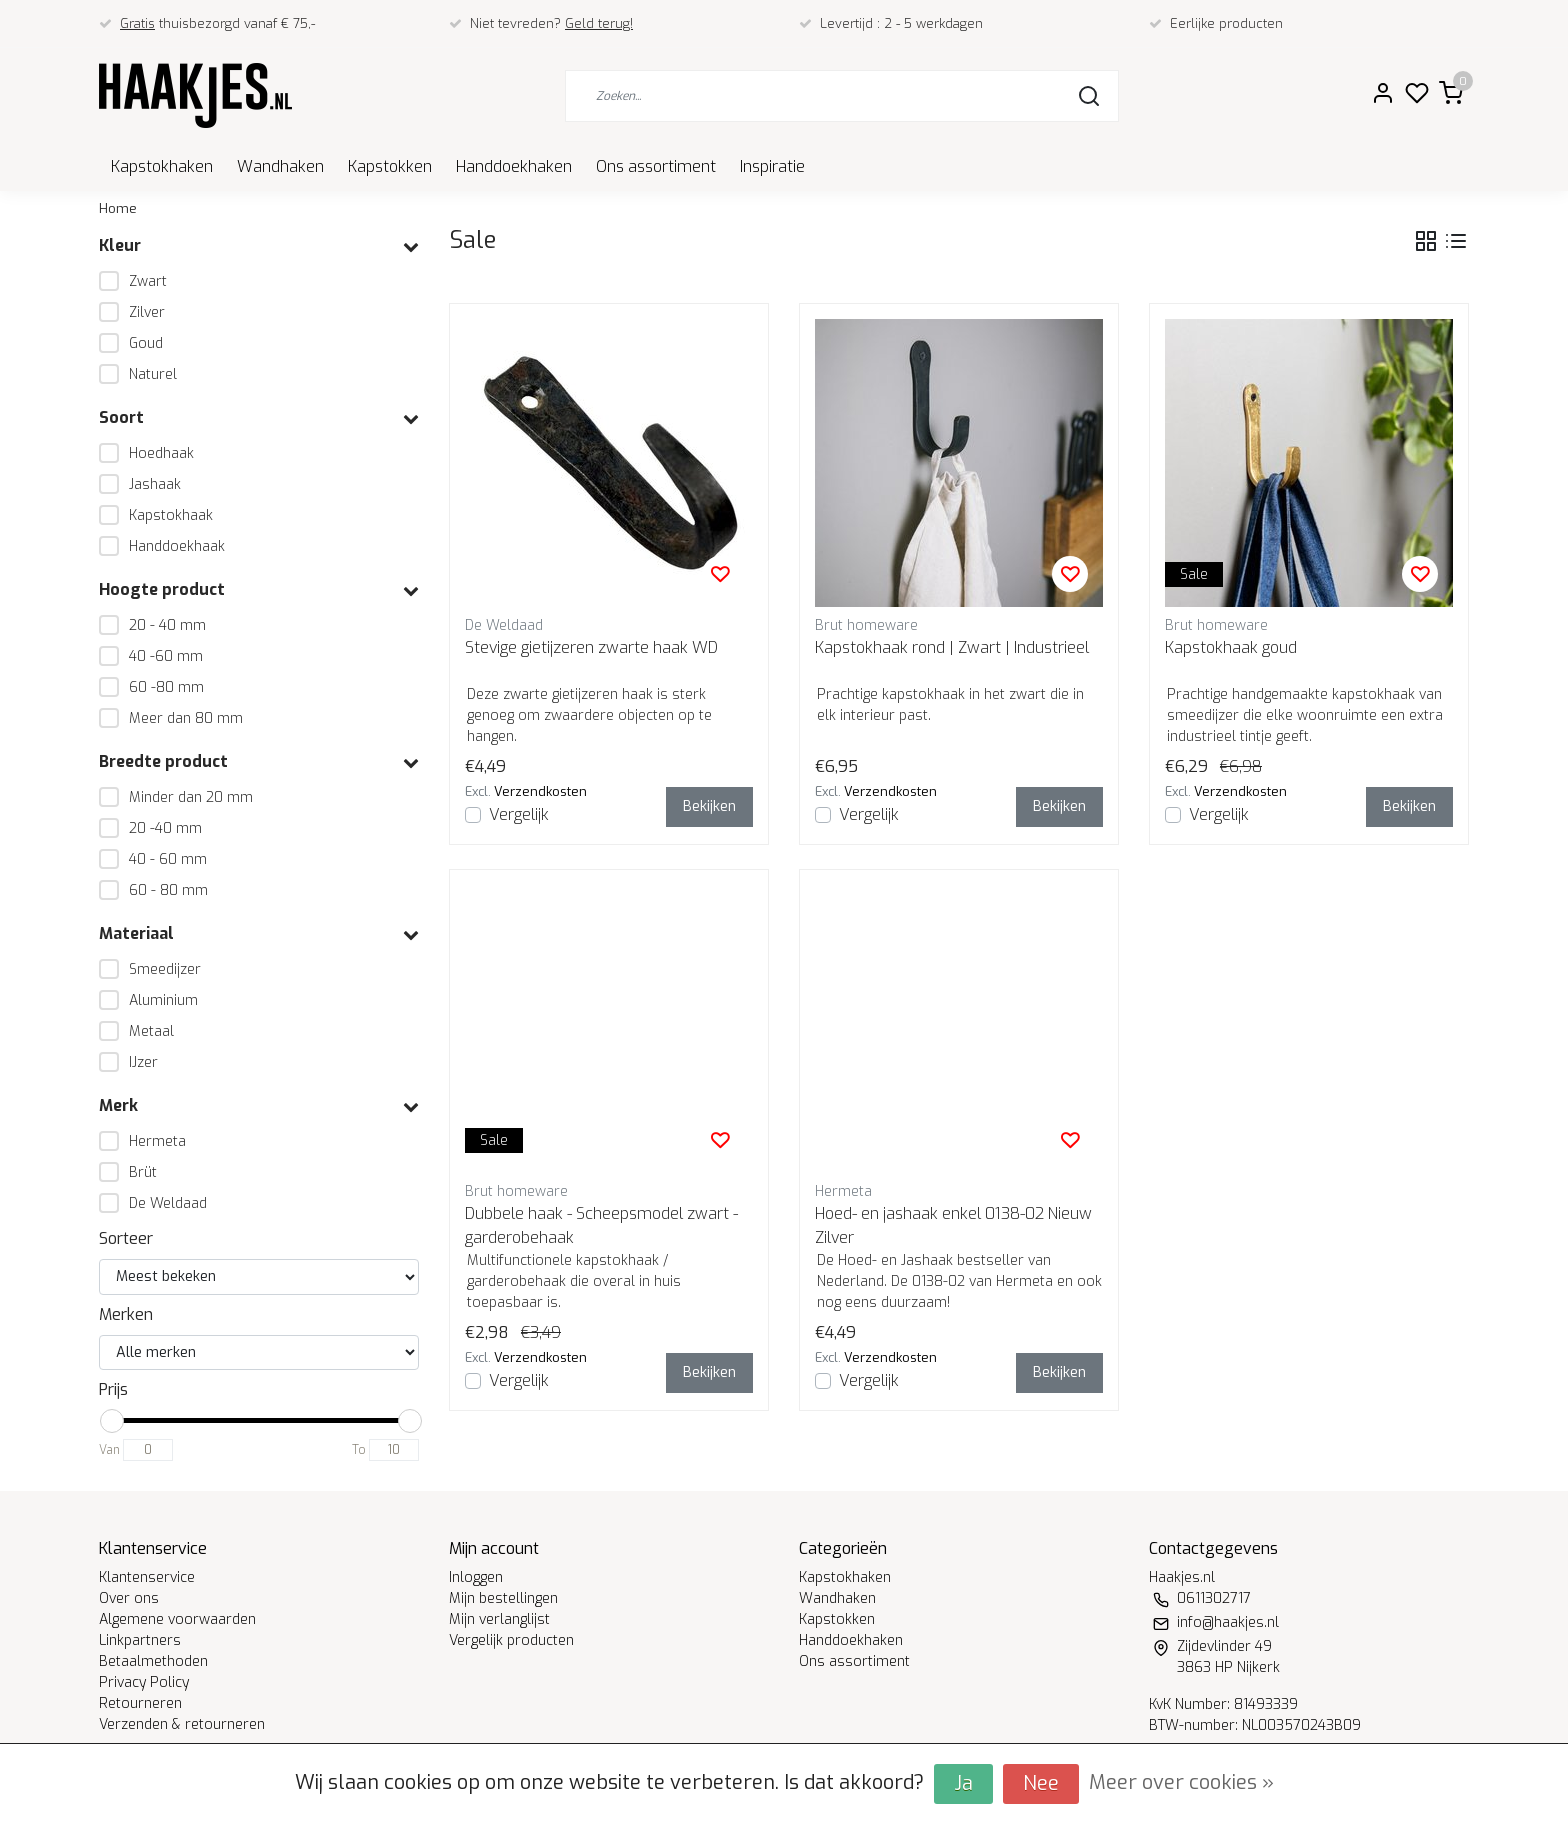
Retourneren (140, 1703)
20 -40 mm (165, 828)
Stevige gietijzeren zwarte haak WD (591, 647)
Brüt (143, 1172)
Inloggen (476, 1577)
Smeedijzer (165, 969)
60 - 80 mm (168, 890)
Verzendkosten (540, 791)
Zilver (147, 312)
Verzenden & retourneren (182, 1724)
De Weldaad (168, 1203)
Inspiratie (772, 166)
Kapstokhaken (162, 166)
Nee (1041, 1783)
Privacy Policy (144, 1682)
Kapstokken (390, 166)
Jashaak (155, 484)
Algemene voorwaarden (177, 1619)
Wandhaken (280, 166)
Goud (146, 343)
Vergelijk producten (511, 1640)
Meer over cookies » (1181, 1782)
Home (118, 208)
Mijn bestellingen (503, 1598)
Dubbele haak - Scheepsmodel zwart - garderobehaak (601, 1225)
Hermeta (157, 1141)
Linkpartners (140, 1640)
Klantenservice (147, 1577)
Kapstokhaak (171, 515)
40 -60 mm (166, 656)
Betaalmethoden (153, 1661)
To (359, 1450)
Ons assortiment (656, 166)
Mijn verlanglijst (499, 1619)
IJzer (143, 1062)
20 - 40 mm (167, 625)
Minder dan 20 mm (191, 797)
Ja (963, 1783)
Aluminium (163, 1000)
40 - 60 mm (168, 859)
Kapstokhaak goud (1231, 647)
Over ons (129, 1598)
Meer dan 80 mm (186, 718)
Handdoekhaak (177, 546)
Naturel (153, 374)
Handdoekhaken (514, 166)
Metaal (151, 1031)
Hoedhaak (161, 453)
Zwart (148, 281)
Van (109, 1450)
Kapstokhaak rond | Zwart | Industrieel (952, 647)
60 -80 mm (166, 687)
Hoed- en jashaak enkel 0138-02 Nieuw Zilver (953, 1225)
